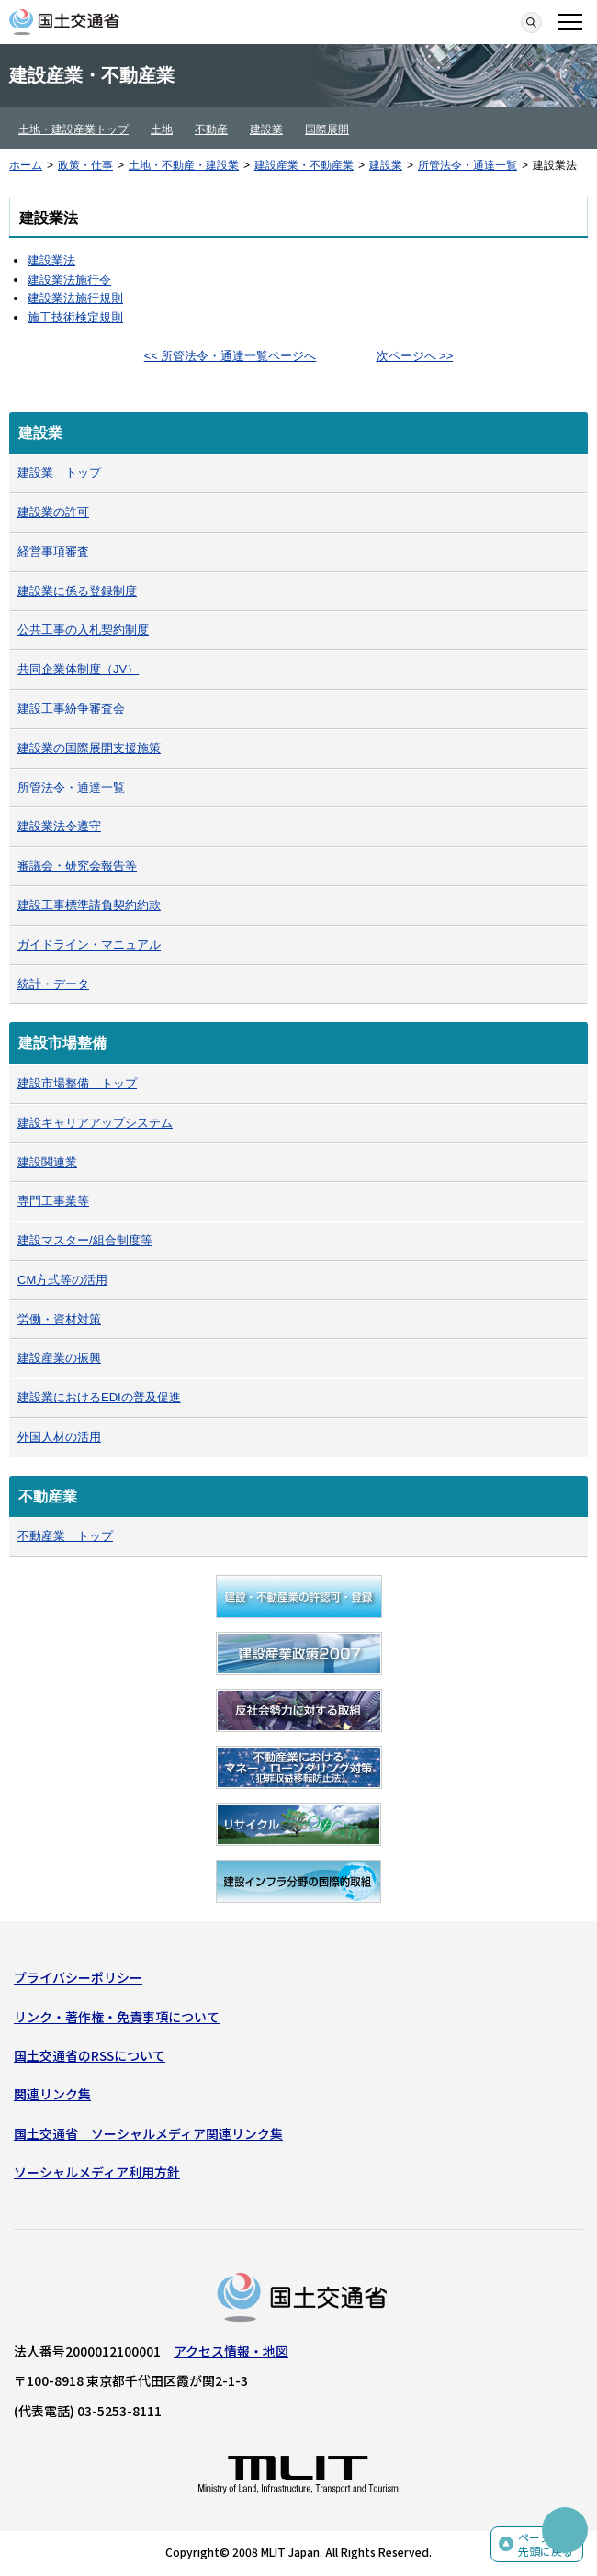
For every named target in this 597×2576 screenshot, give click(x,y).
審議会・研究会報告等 (77, 865)
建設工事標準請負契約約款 (89, 905)
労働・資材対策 (59, 1319)
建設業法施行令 (69, 280)
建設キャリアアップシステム (95, 1123)
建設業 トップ (59, 472)
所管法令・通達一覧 (467, 165)
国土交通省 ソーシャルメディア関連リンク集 (148, 2133)
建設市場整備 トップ (77, 1083)
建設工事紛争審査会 (71, 708)
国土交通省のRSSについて (89, 2055)
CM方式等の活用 (62, 1280)
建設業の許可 (53, 512)
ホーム (25, 165)
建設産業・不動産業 (304, 165)
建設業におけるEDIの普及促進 (99, 1397)
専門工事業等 (53, 1201)
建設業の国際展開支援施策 (89, 748)
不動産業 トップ (65, 1536)
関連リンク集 (52, 2094)
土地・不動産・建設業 (184, 165)
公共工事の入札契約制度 (83, 629)
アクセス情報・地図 (231, 2351)
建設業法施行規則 (75, 298)
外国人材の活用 (59, 1437)
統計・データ (53, 984)
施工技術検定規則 (75, 317)
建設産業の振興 (59, 1358)
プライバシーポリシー (78, 1977)
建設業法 (51, 260)
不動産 (211, 129)
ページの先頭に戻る (545, 2544)
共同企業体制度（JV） (78, 669)
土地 (162, 129)
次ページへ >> (415, 356)
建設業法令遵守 (59, 826)
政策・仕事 (85, 165)
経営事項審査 (53, 551)
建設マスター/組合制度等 (84, 1240)
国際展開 (327, 129)
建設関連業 (47, 1162)
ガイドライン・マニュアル (89, 944)
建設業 (266, 129)
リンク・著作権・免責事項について (117, 2017)
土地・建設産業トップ (73, 129)
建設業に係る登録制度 (77, 591)
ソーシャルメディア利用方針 (97, 2172)
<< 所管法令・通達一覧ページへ (230, 356)
